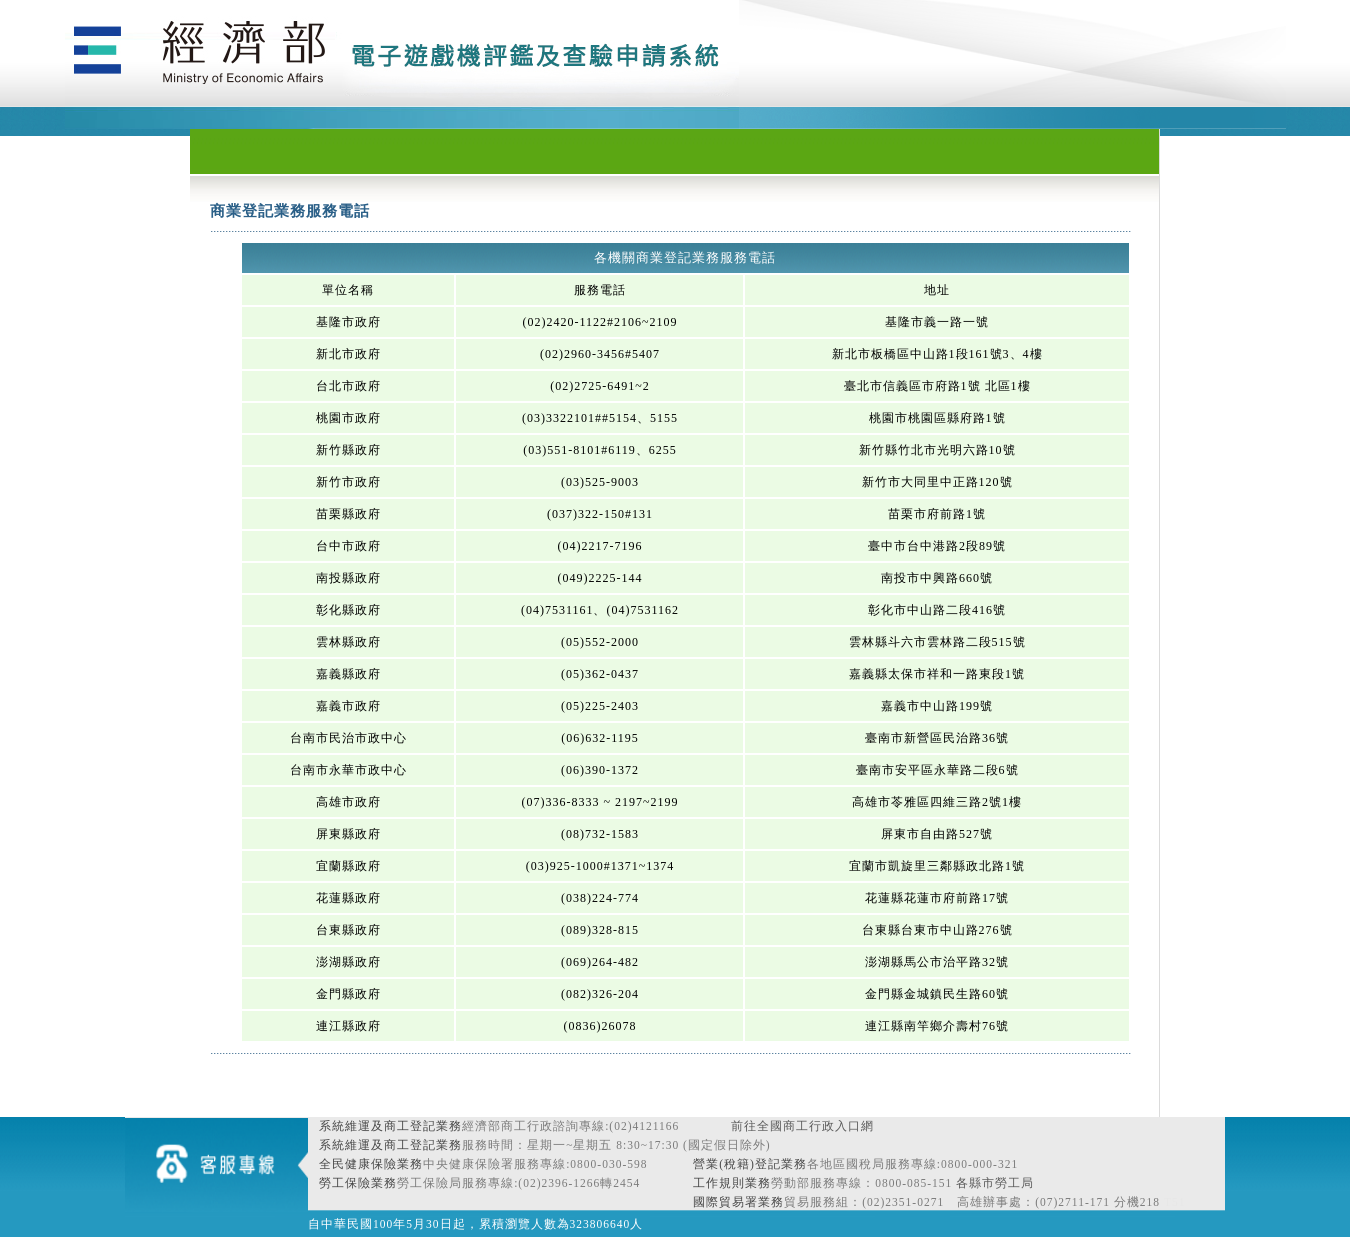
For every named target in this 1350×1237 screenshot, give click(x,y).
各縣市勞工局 (995, 1183)
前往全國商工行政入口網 (802, 1126)
